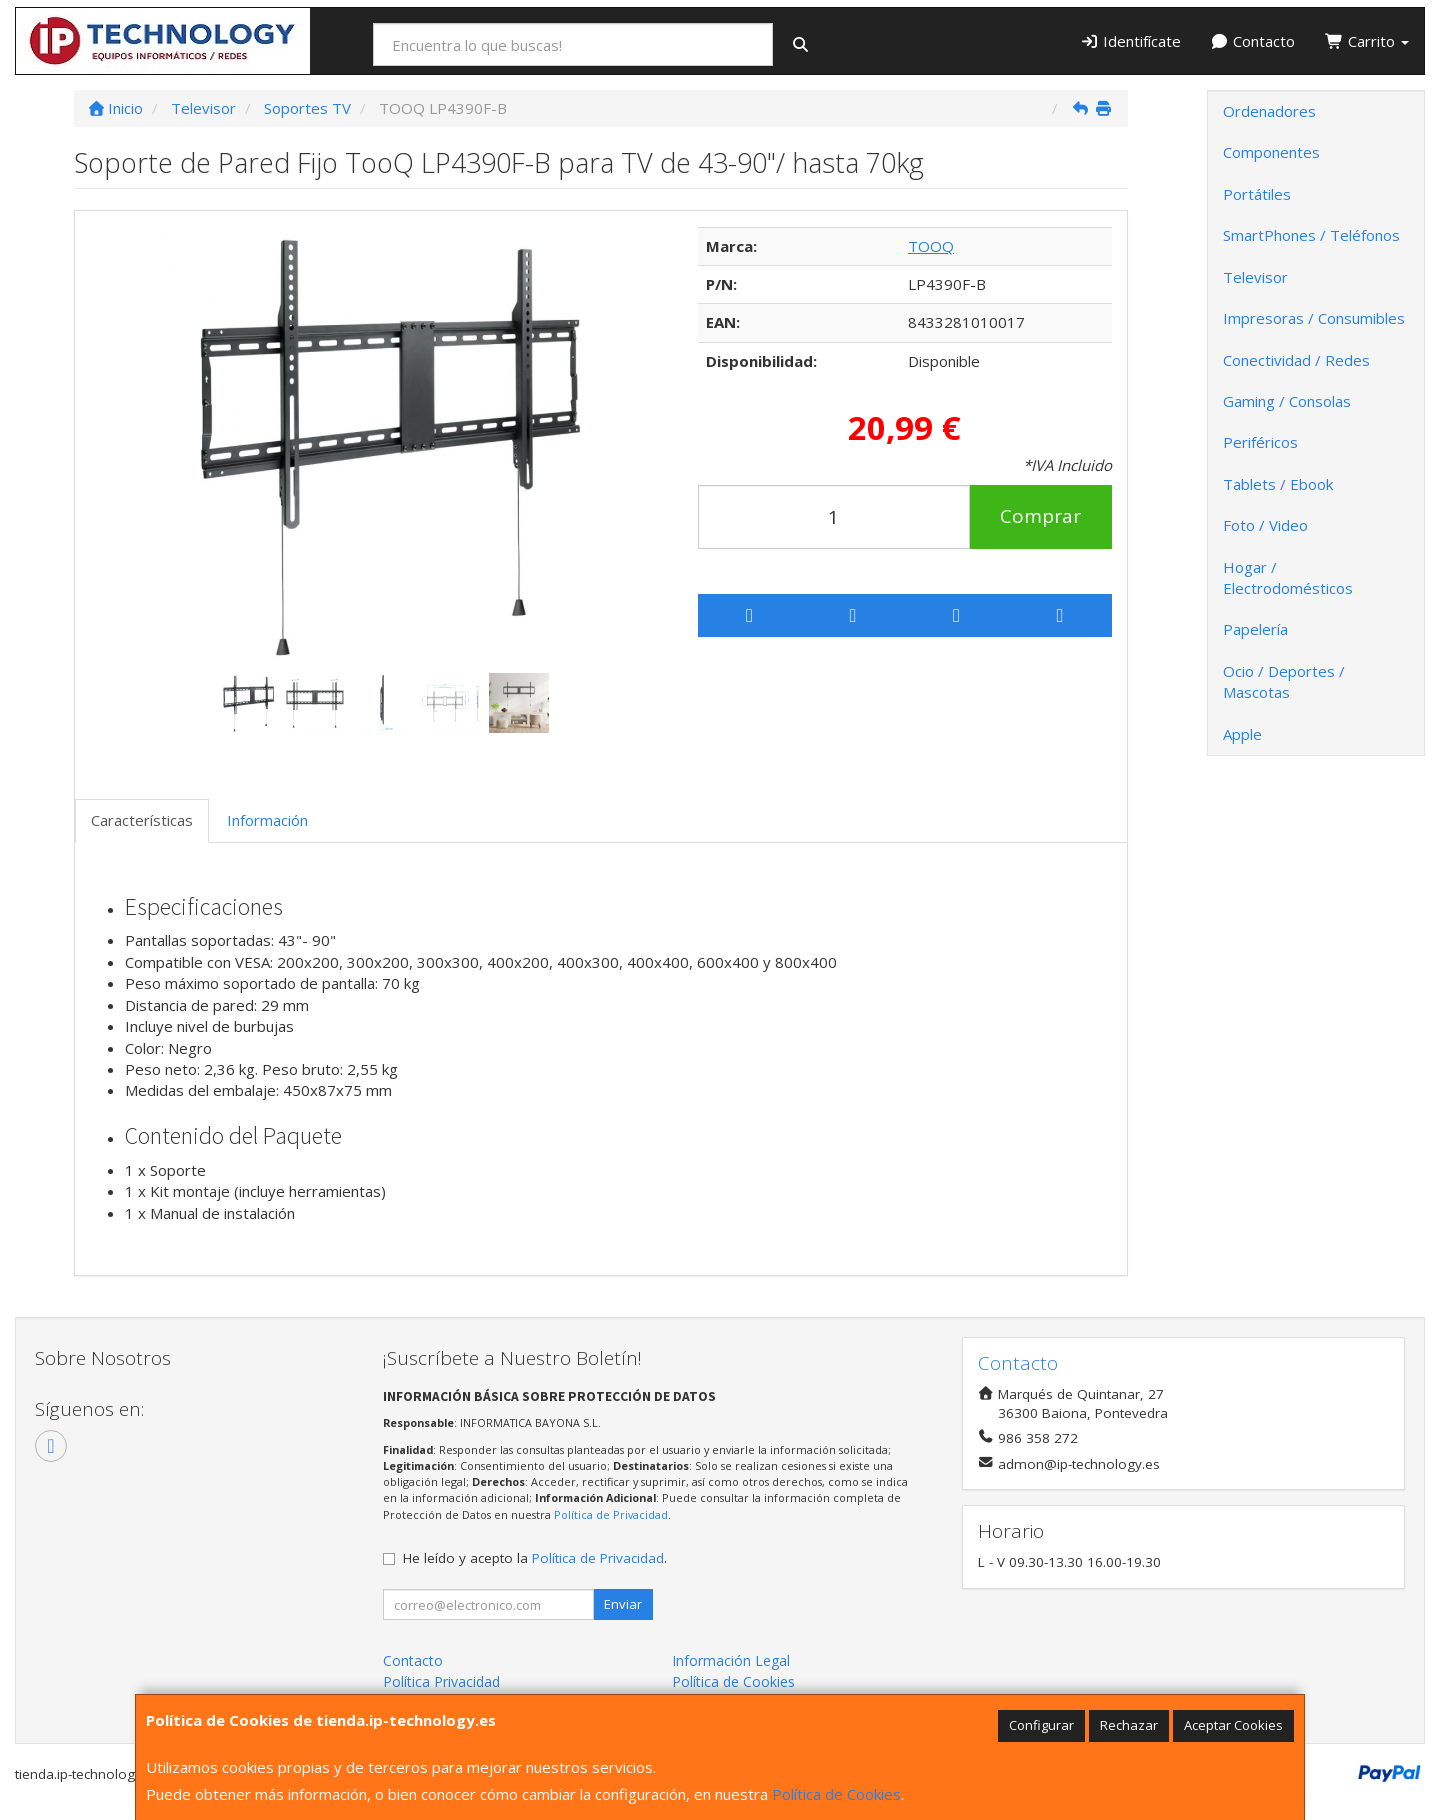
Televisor (1255, 277)
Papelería (1255, 629)
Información (267, 820)
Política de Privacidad (611, 1514)
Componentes (1271, 152)
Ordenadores (1269, 111)
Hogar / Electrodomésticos (1288, 577)
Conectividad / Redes (1296, 360)
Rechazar (1129, 1725)
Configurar (1041, 1725)
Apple (1242, 734)
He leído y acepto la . (535, 1558)
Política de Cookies (836, 1794)
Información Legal (731, 1660)
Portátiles (1257, 194)
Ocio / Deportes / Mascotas (1284, 681)
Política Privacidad (441, 1681)
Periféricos (1260, 442)
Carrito (1367, 41)
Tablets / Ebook (1278, 484)
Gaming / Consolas (1287, 401)
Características (142, 820)
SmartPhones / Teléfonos (1311, 235)
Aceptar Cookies (1233, 1725)
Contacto (1253, 41)
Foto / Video (1265, 525)
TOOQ (931, 246)
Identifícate (1130, 41)
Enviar (623, 1604)
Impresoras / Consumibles (1314, 318)
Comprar (1040, 516)
